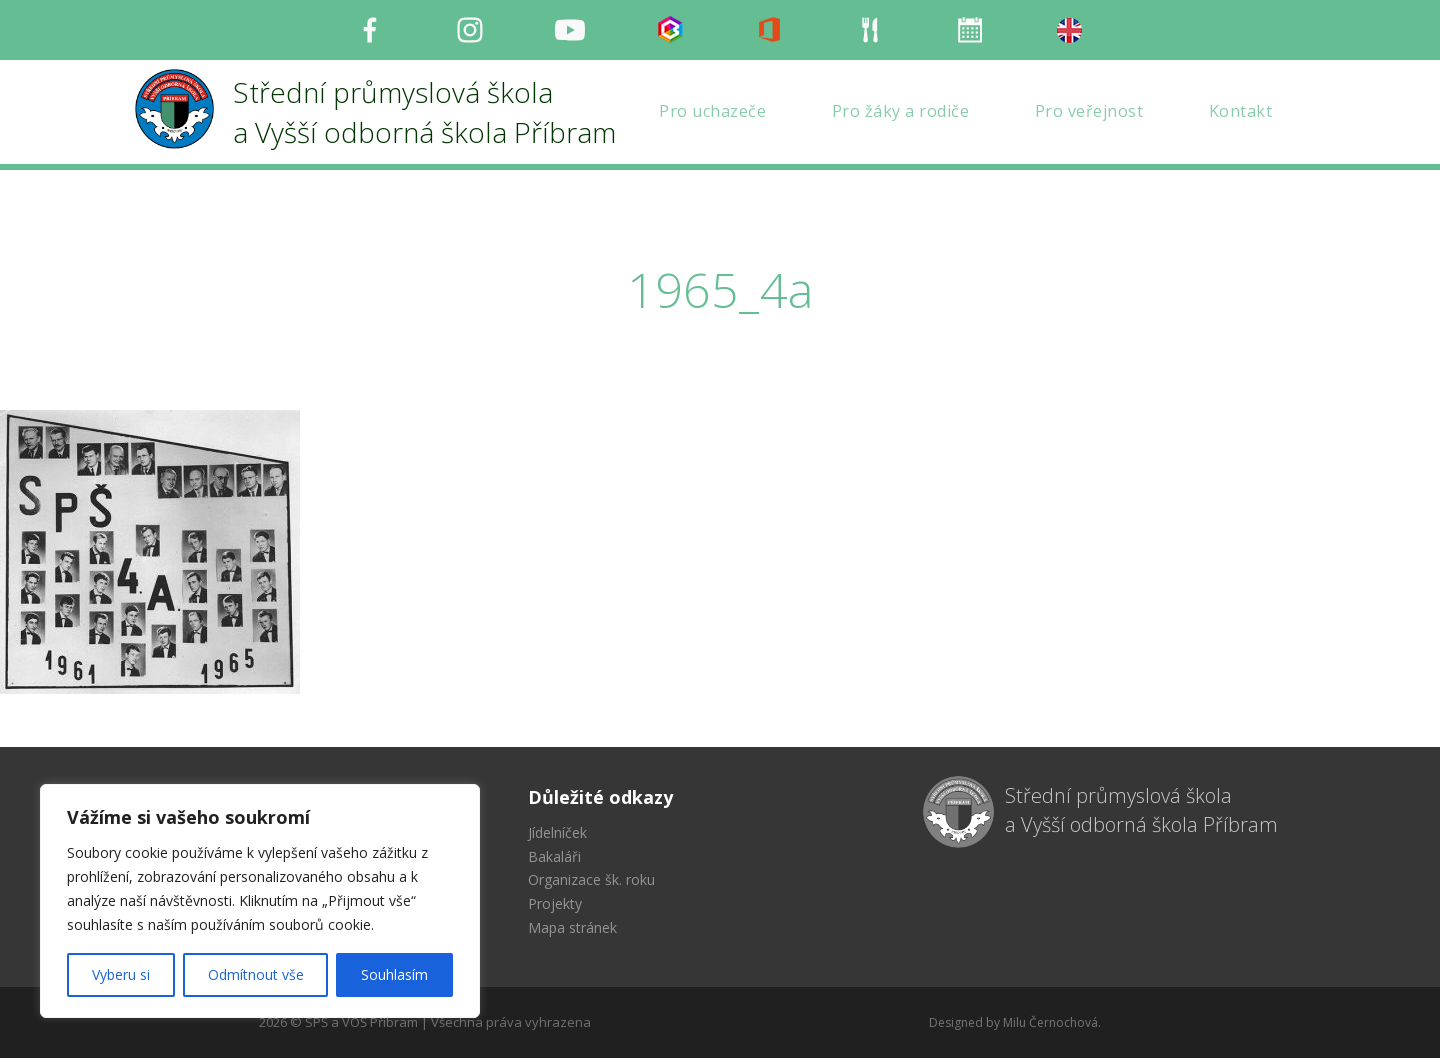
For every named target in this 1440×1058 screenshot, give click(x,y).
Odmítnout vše (256, 974)
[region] (260, 901)
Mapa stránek (572, 927)
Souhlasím (394, 974)
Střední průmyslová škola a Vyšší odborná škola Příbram (1141, 810)
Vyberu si (121, 974)
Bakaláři (554, 856)
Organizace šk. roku (591, 879)
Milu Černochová (1050, 1022)
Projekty (555, 903)
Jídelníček (557, 832)
